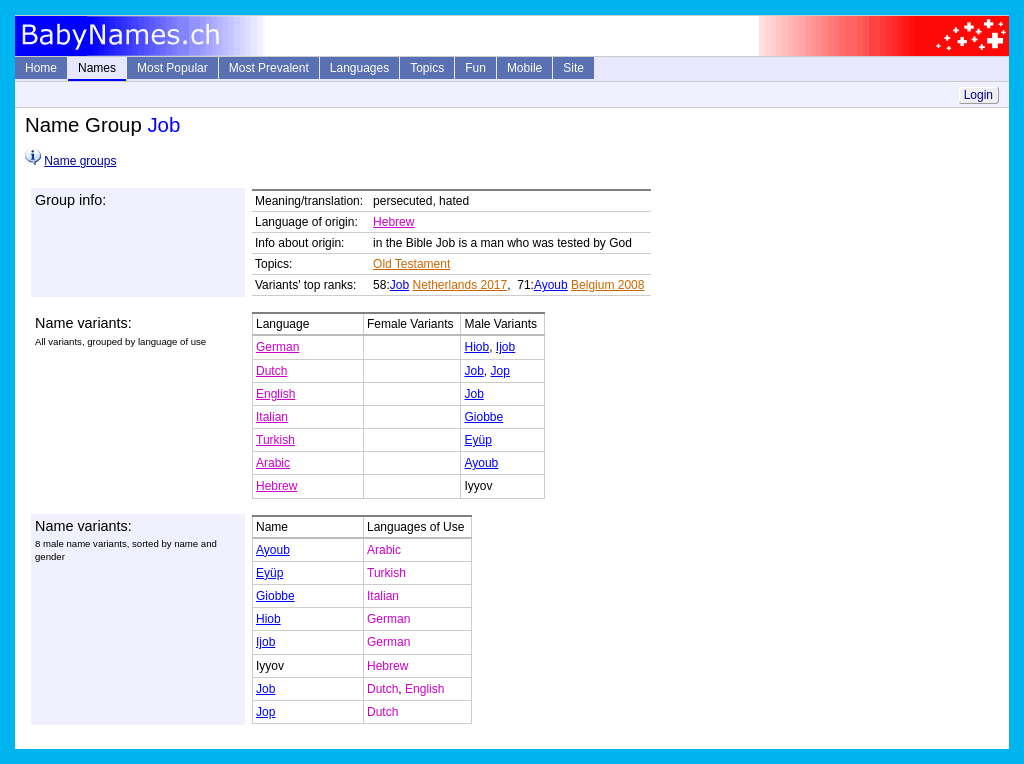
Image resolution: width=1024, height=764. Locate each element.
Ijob (505, 347)
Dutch (271, 371)
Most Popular (172, 68)
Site (573, 68)
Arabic (273, 463)
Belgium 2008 (607, 285)
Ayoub (551, 285)
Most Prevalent (269, 68)
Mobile (524, 68)
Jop (500, 371)
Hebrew (393, 222)
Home (41, 68)
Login (978, 95)
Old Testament (411, 264)
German (277, 347)
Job (399, 285)
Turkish (275, 440)
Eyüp (477, 440)
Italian (272, 417)
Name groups (80, 161)
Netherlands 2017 (459, 285)
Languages (359, 68)
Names (97, 68)
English (275, 394)
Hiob (476, 347)
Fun (475, 68)
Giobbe (483, 417)
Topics (427, 68)
